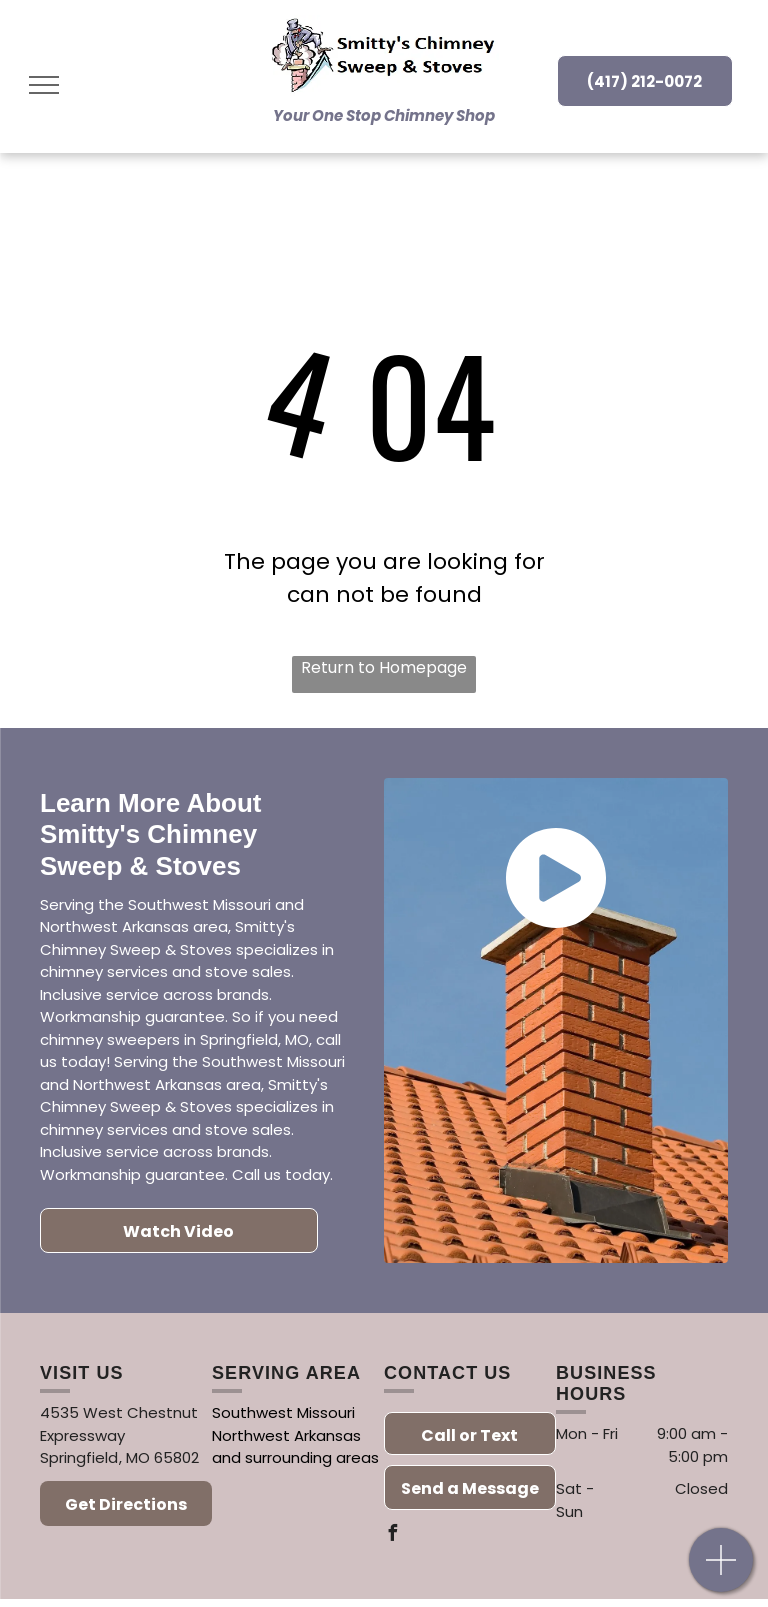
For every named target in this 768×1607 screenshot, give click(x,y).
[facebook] (392, 1535)
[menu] (44, 85)
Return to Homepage (384, 667)
